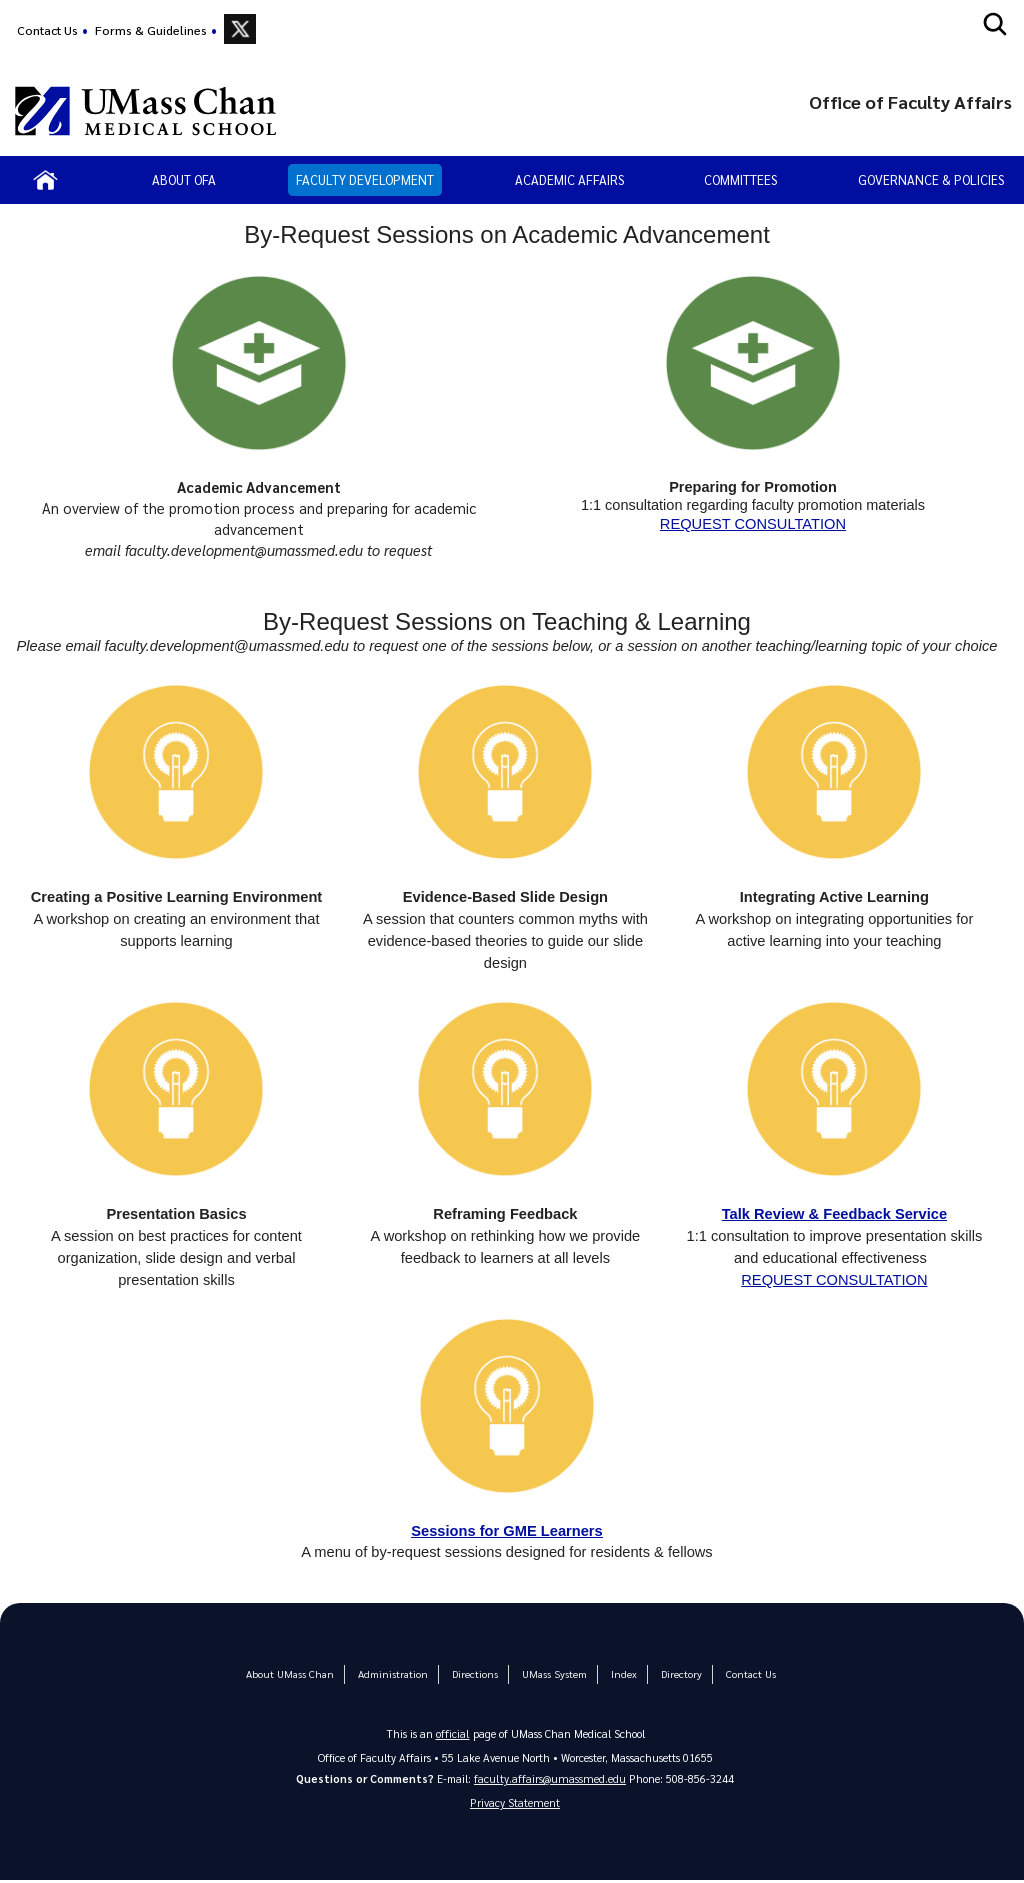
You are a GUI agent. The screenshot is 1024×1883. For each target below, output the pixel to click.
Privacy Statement (515, 1804)
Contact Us (47, 30)
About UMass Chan (295, 1674)
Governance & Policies (931, 179)
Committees (740, 179)
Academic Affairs (569, 179)
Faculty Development (365, 179)
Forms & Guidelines (151, 30)
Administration (394, 1674)
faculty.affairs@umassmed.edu (550, 1778)
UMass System (551, 1674)
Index (618, 1674)
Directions (474, 1674)
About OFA (184, 179)
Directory (675, 1674)
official (453, 1733)
